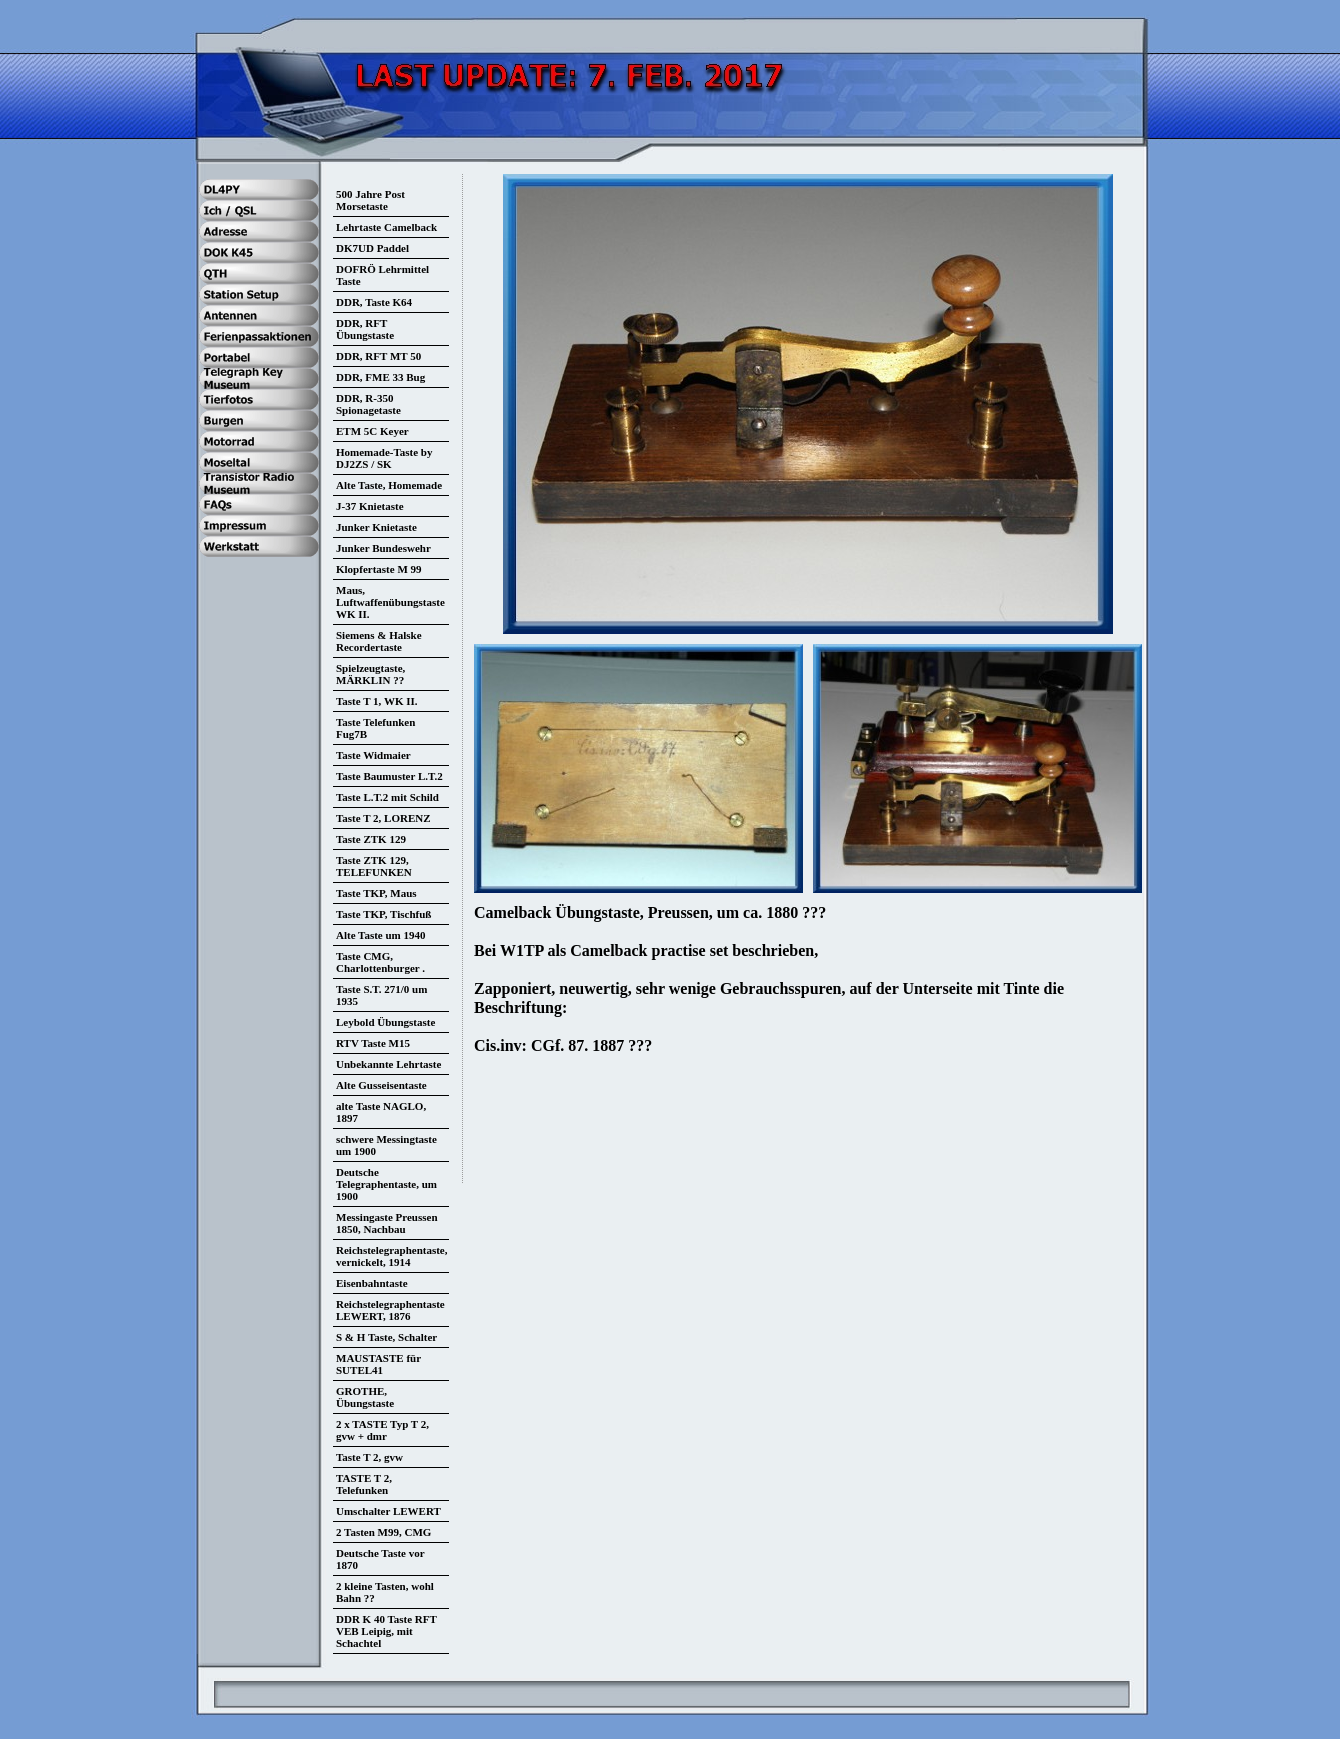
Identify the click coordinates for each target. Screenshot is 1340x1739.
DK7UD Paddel (372, 248)
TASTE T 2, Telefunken (364, 1484)
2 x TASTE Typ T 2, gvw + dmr (382, 1430)
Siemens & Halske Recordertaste (379, 641)
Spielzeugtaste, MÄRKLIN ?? (370, 674)
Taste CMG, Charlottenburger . (380, 962)
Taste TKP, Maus (376, 893)
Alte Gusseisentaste (381, 1085)
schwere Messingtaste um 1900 (386, 1145)
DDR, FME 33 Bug (380, 377)
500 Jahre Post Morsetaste (370, 200)
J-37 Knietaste (370, 506)
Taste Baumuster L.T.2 (389, 776)
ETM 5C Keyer (372, 431)
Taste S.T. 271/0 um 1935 (381, 995)
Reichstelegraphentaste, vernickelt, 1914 (392, 1256)
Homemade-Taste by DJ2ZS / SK (384, 458)
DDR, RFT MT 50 (378, 356)
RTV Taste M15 (373, 1043)
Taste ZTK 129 (371, 839)
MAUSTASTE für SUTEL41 (378, 1364)
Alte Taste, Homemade (389, 485)
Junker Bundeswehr (383, 548)
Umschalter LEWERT (388, 1511)
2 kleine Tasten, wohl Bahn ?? (385, 1592)
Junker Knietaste (376, 527)
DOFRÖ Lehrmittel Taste (382, 275)
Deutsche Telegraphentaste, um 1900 (386, 1184)
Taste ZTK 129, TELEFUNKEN (374, 866)
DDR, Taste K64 (374, 302)
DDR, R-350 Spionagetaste (368, 404)
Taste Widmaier (373, 755)
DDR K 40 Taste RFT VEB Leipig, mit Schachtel (386, 1631)
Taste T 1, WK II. (377, 701)
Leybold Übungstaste (385, 1022)
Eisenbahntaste (372, 1283)
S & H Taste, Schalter (386, 1337)
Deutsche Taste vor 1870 (380, 1559)
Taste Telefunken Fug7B (375, 728)
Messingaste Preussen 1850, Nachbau (387, 1223)
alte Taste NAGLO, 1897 (381, 1112)
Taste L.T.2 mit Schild (387, 797)
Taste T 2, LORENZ (383, 818)
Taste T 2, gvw (369, 1457)
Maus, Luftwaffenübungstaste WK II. (390, 602)
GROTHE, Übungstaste (365, 1397)
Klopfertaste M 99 (379, 569)
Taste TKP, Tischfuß (383, 914)
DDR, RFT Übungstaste (365, 329)
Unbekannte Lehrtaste (388, 1064)
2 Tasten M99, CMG (383, 1532)
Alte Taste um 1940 (381, 935)
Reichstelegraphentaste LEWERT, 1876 (390, 1310)
